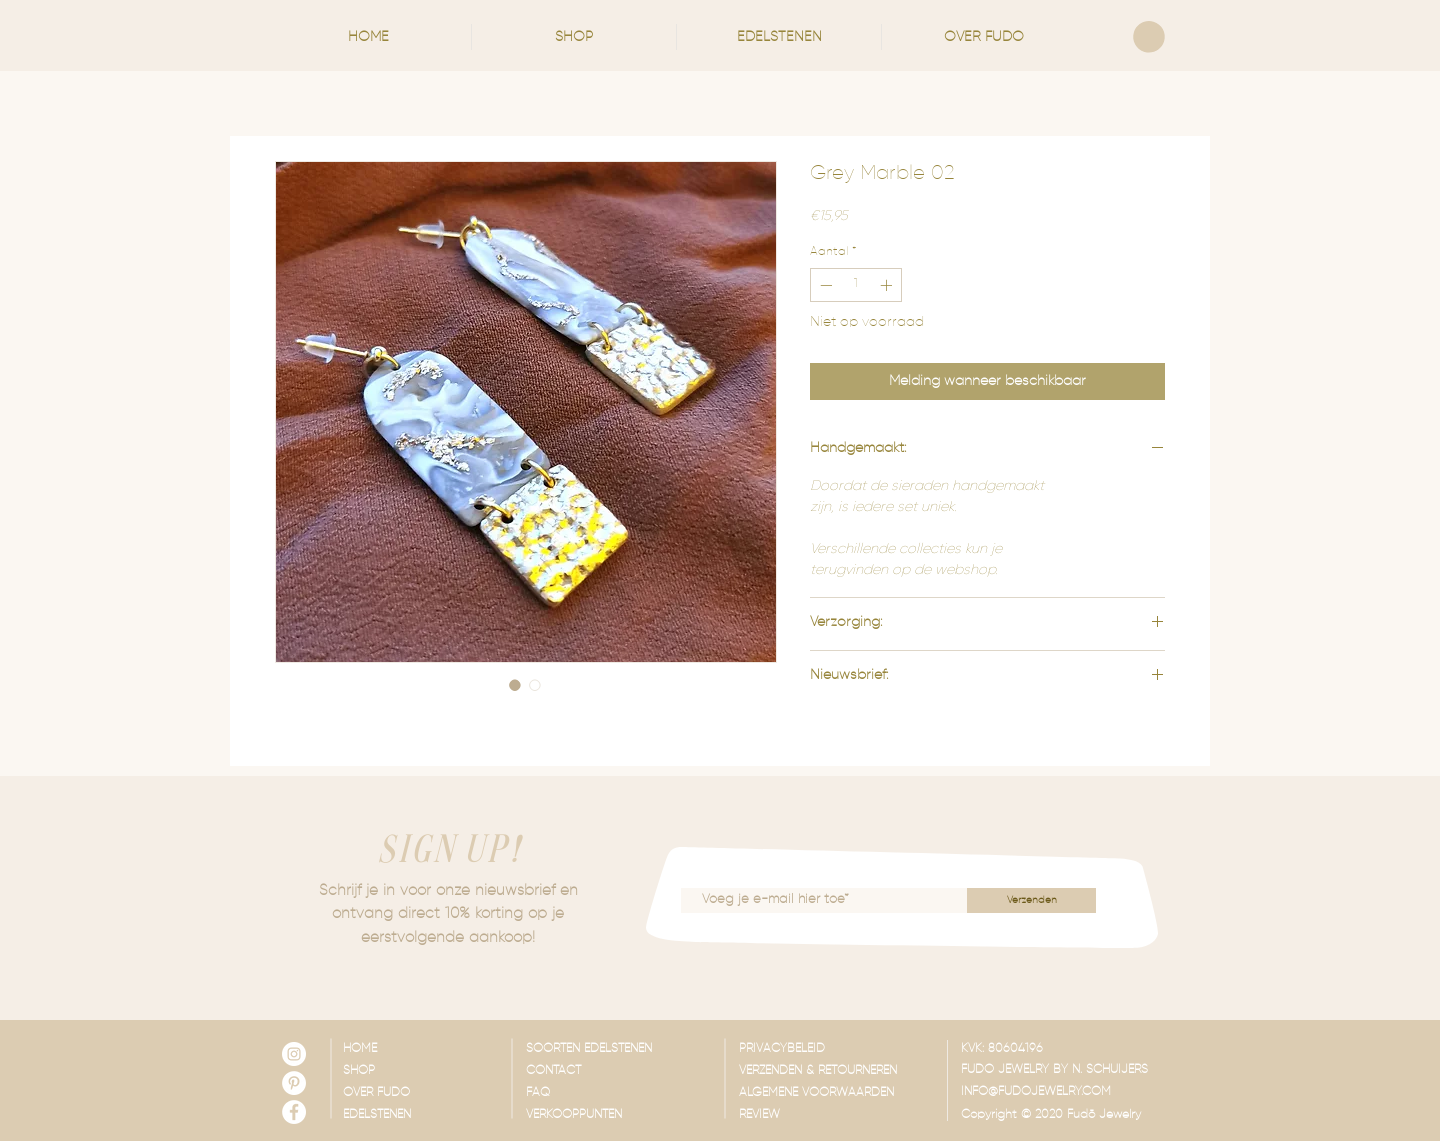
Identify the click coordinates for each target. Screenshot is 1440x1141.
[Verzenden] (1031, 900)
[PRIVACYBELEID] (837, 1050)
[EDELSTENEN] (402, 1116)
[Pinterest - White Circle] (294, 1083)
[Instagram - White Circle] (294, 1054)
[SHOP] (402, 1072)
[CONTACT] (624, 1072)
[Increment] (888, 285)
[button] (574, 37)
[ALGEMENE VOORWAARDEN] (837, 1094)
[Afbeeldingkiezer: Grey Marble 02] (515, 685)
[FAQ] (624, 1094)
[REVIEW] (837, 1116)
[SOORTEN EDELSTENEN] (624, 1050)
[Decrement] (824, 285)
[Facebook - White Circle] (294, 1112)
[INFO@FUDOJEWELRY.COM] (1059, 1093)
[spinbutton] (856, 285)
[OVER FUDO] (402, 1094)
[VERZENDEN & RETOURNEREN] (837, 1072)
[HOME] (402, 1050)
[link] (1149, 37)
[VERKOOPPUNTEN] (624, 1116)
